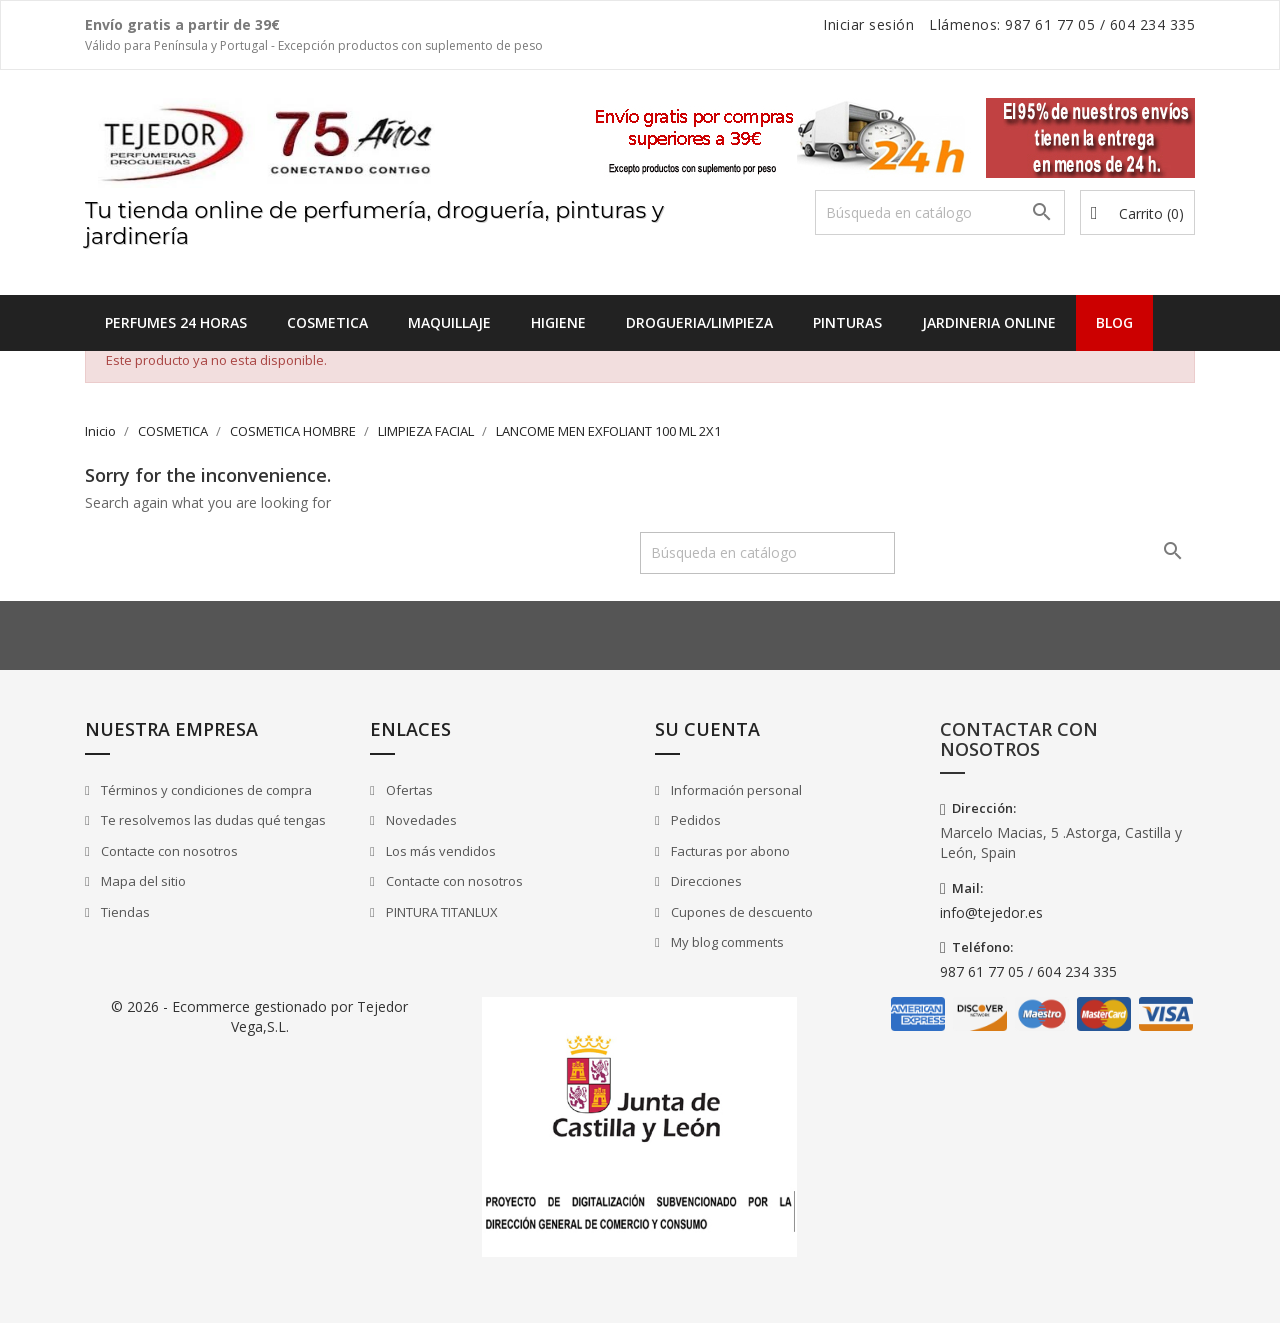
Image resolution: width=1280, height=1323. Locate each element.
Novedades (420, 820)
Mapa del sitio (142, 881)
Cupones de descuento (740, 912)
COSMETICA (327, 322)
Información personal (735, 790)
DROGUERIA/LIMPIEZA (699, 322)
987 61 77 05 (1050, 24)
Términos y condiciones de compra (205, 790)
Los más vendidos (439, 851)
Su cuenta (707, 729)
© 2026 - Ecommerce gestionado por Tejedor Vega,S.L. (259, 1016)
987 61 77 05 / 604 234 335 (1028, 971)
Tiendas (124, 912)
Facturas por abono (729, 851)
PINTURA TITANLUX (440, 912)
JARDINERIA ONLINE (989, 322)
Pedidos (694, 820)
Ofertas (408, 790)
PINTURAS (847, 322)
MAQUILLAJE (449, 322)
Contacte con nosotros (168, 851)
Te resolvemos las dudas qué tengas (212, 820)
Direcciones (705, 881)
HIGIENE (558, 322)
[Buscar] (940, 212)
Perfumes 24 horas (176, 322)
